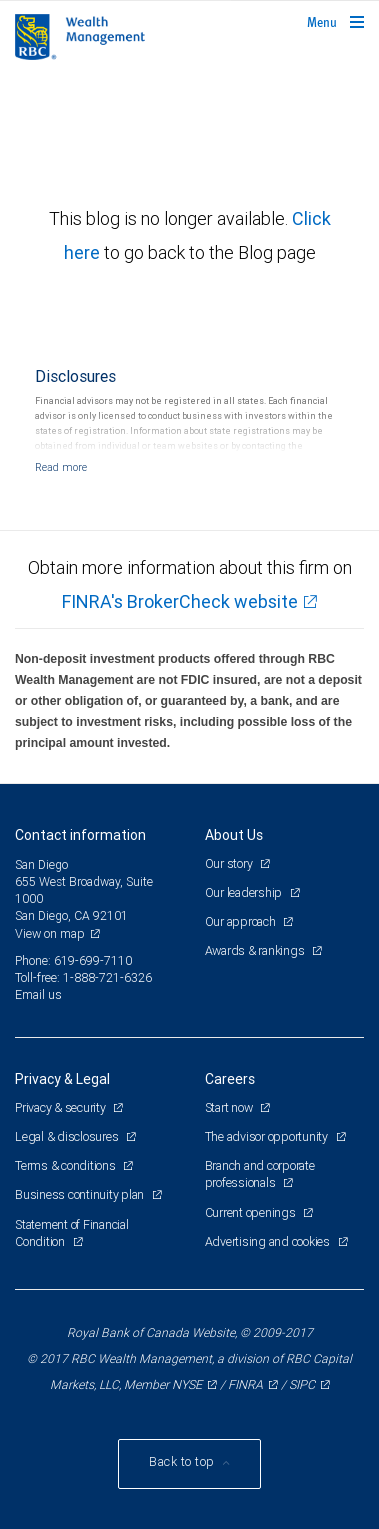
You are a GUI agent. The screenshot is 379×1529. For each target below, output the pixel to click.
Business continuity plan (81, 1194)
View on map (50, 933)
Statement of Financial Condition (72, 1233)
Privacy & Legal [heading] (62, 1079)
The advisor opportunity (268, 1136)
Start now (230, 1107)
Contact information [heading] (80, 835)
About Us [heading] (234, 835)
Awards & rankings (256, 950)
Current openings (252, 1212)
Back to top (183, 1461)
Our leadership (245, 892)
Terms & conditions (66, 1165)
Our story (230, 863)
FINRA (245, 1384)
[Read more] (61, 467)
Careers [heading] (230, 1079)
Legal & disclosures (68, 1136)
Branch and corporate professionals (260, 1174)
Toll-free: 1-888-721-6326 (83, 977)
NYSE (187, 1384)
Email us (38, 994)
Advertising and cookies (269, 1241)
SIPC (302, 1384)
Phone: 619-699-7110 (73, 960)
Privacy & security (61, 1107)
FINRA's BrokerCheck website (180, 601)
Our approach (242, 921)
